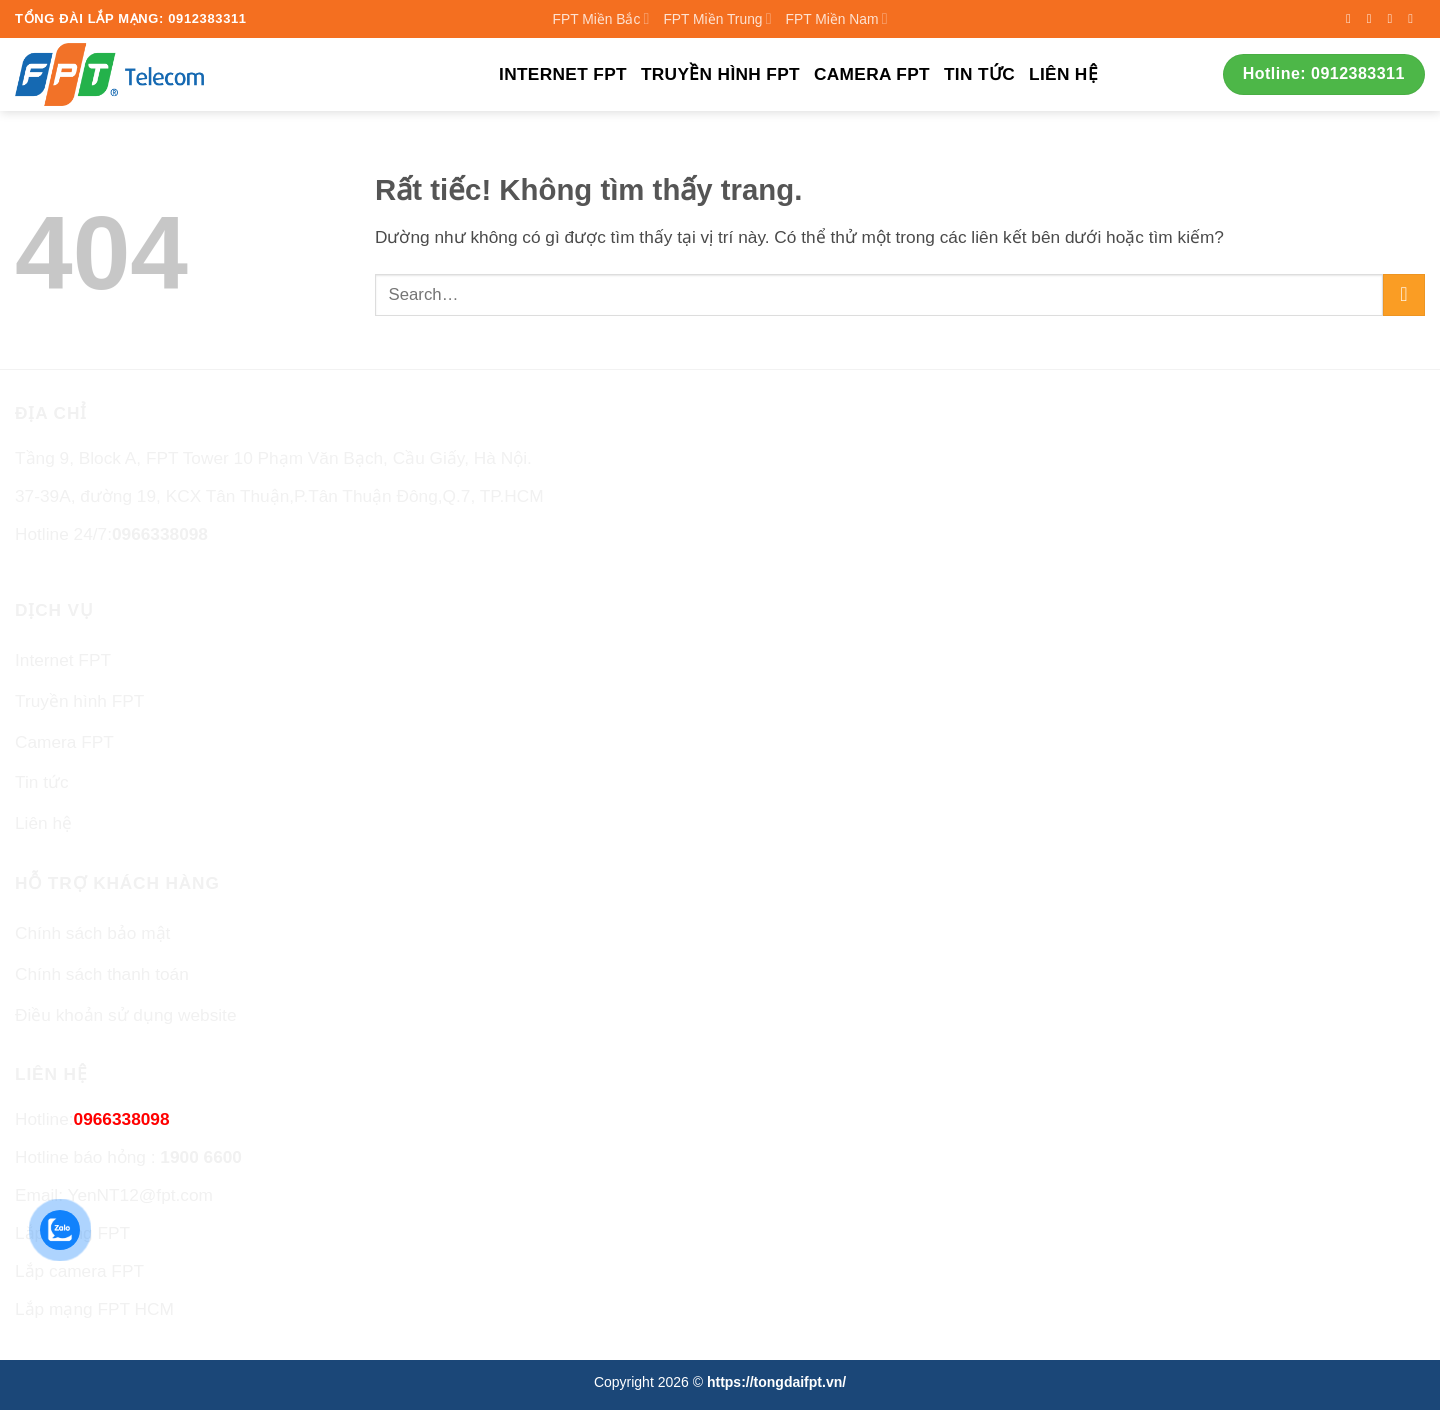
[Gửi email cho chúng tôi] (1414, 18)
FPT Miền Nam (837, 18)
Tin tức (979, 74)
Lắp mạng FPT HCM (94, 1309)
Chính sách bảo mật (92, 933)
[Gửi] (1404, 295)
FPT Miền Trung (717, 18)
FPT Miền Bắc (601, 18)
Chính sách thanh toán (102, 974)
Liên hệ (1063, 74)
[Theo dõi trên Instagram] (1373, 18)
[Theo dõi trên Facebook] (1352, 18)
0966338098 (160, 534)
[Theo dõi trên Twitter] (1393, 18)
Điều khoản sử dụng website (126, 1015)
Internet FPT (563, 74)
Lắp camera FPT (79, 1271)
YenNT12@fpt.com (140, 1195)
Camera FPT (872, 74)
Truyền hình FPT (720, 74)
